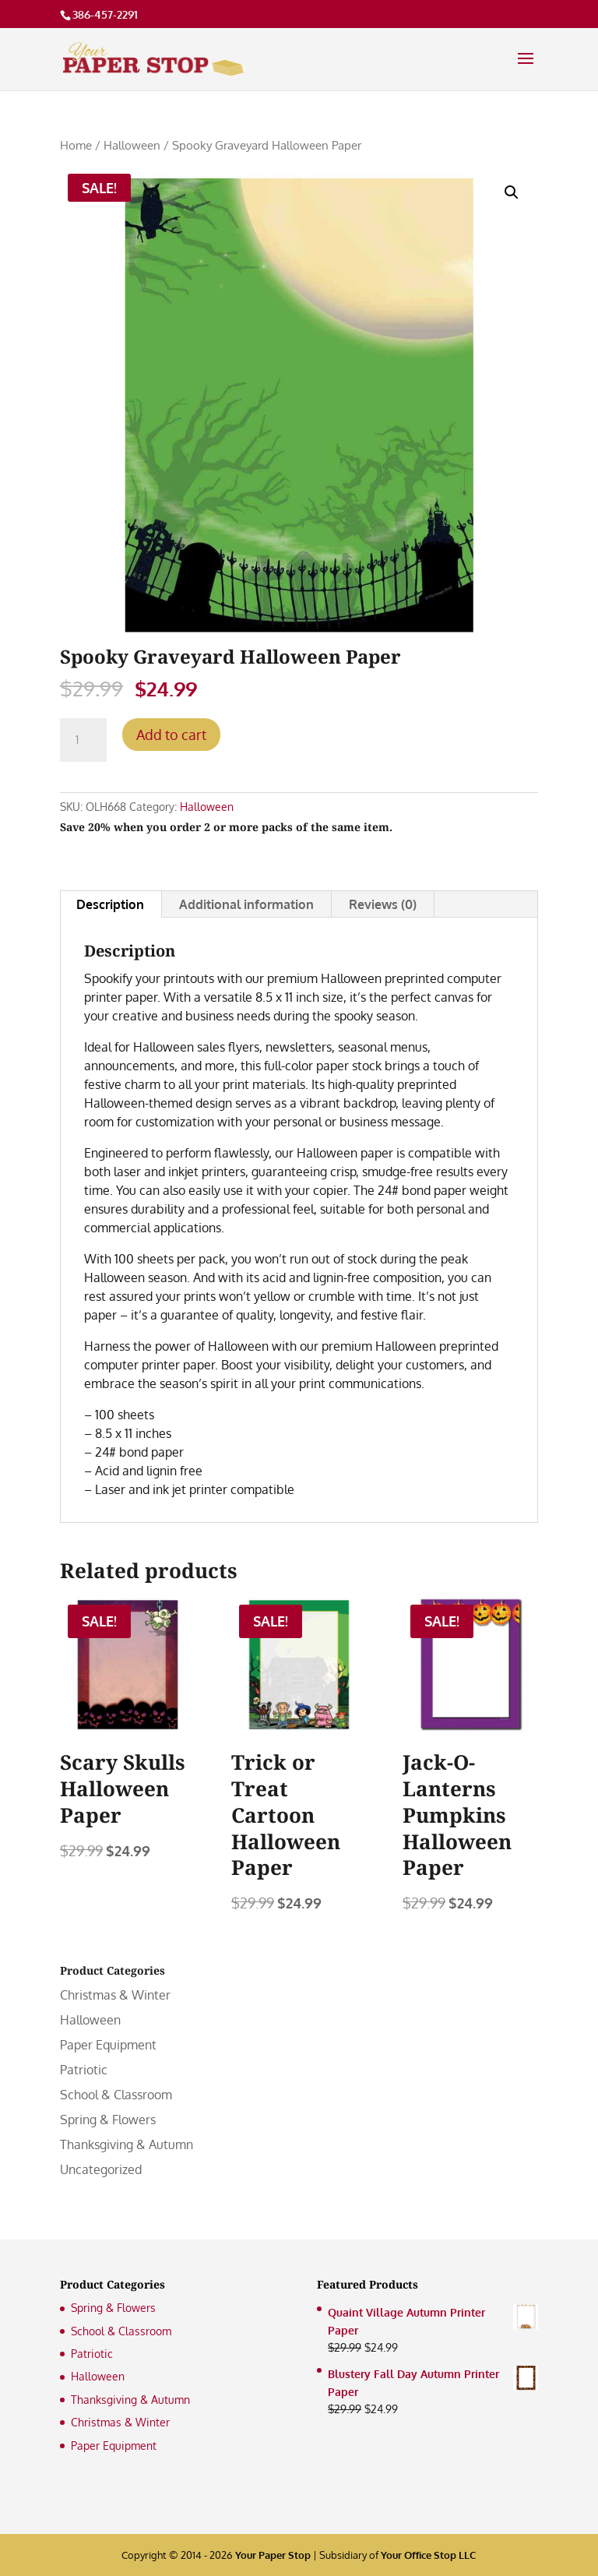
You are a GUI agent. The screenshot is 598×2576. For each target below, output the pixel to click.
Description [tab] (110, 904)
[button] (512, 192)
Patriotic (83, 2069)
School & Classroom (116, 2094)
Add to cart (171, 734)
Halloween (132, 145)
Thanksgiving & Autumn (126, 2144)
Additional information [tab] (246, 904)
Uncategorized (101, 2169)
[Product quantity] (83, 740)
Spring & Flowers (108, 2119)
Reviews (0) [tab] (383, 904)
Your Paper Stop (273, 2555)
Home (76, 145)
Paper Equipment (108, 2045)
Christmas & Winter (115, 1995)
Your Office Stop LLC (428, 2555)
